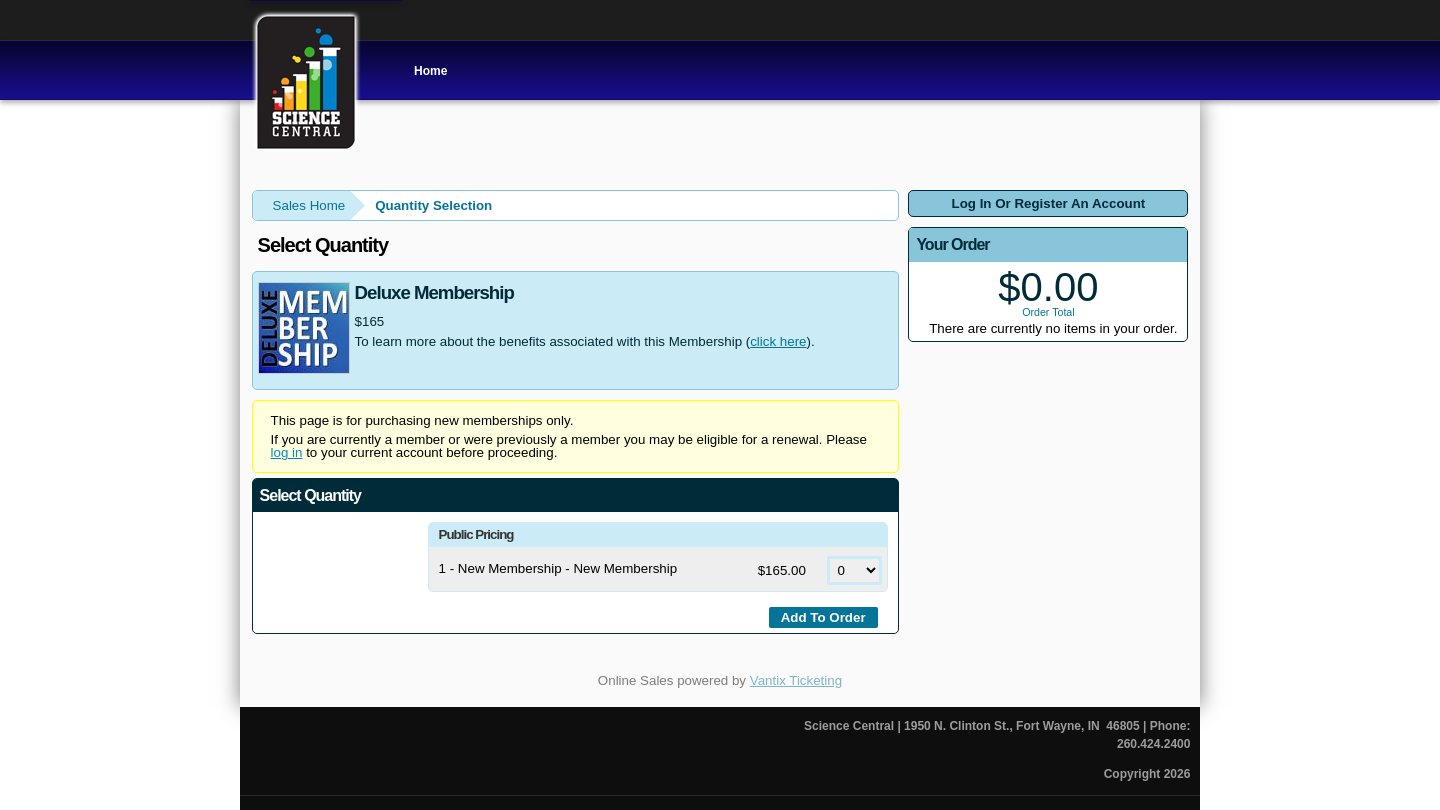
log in (287, 452)
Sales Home (309, 205)
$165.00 (784, 570)
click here (778, 341)
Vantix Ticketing (796, 680)
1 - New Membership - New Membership (558, 568)
